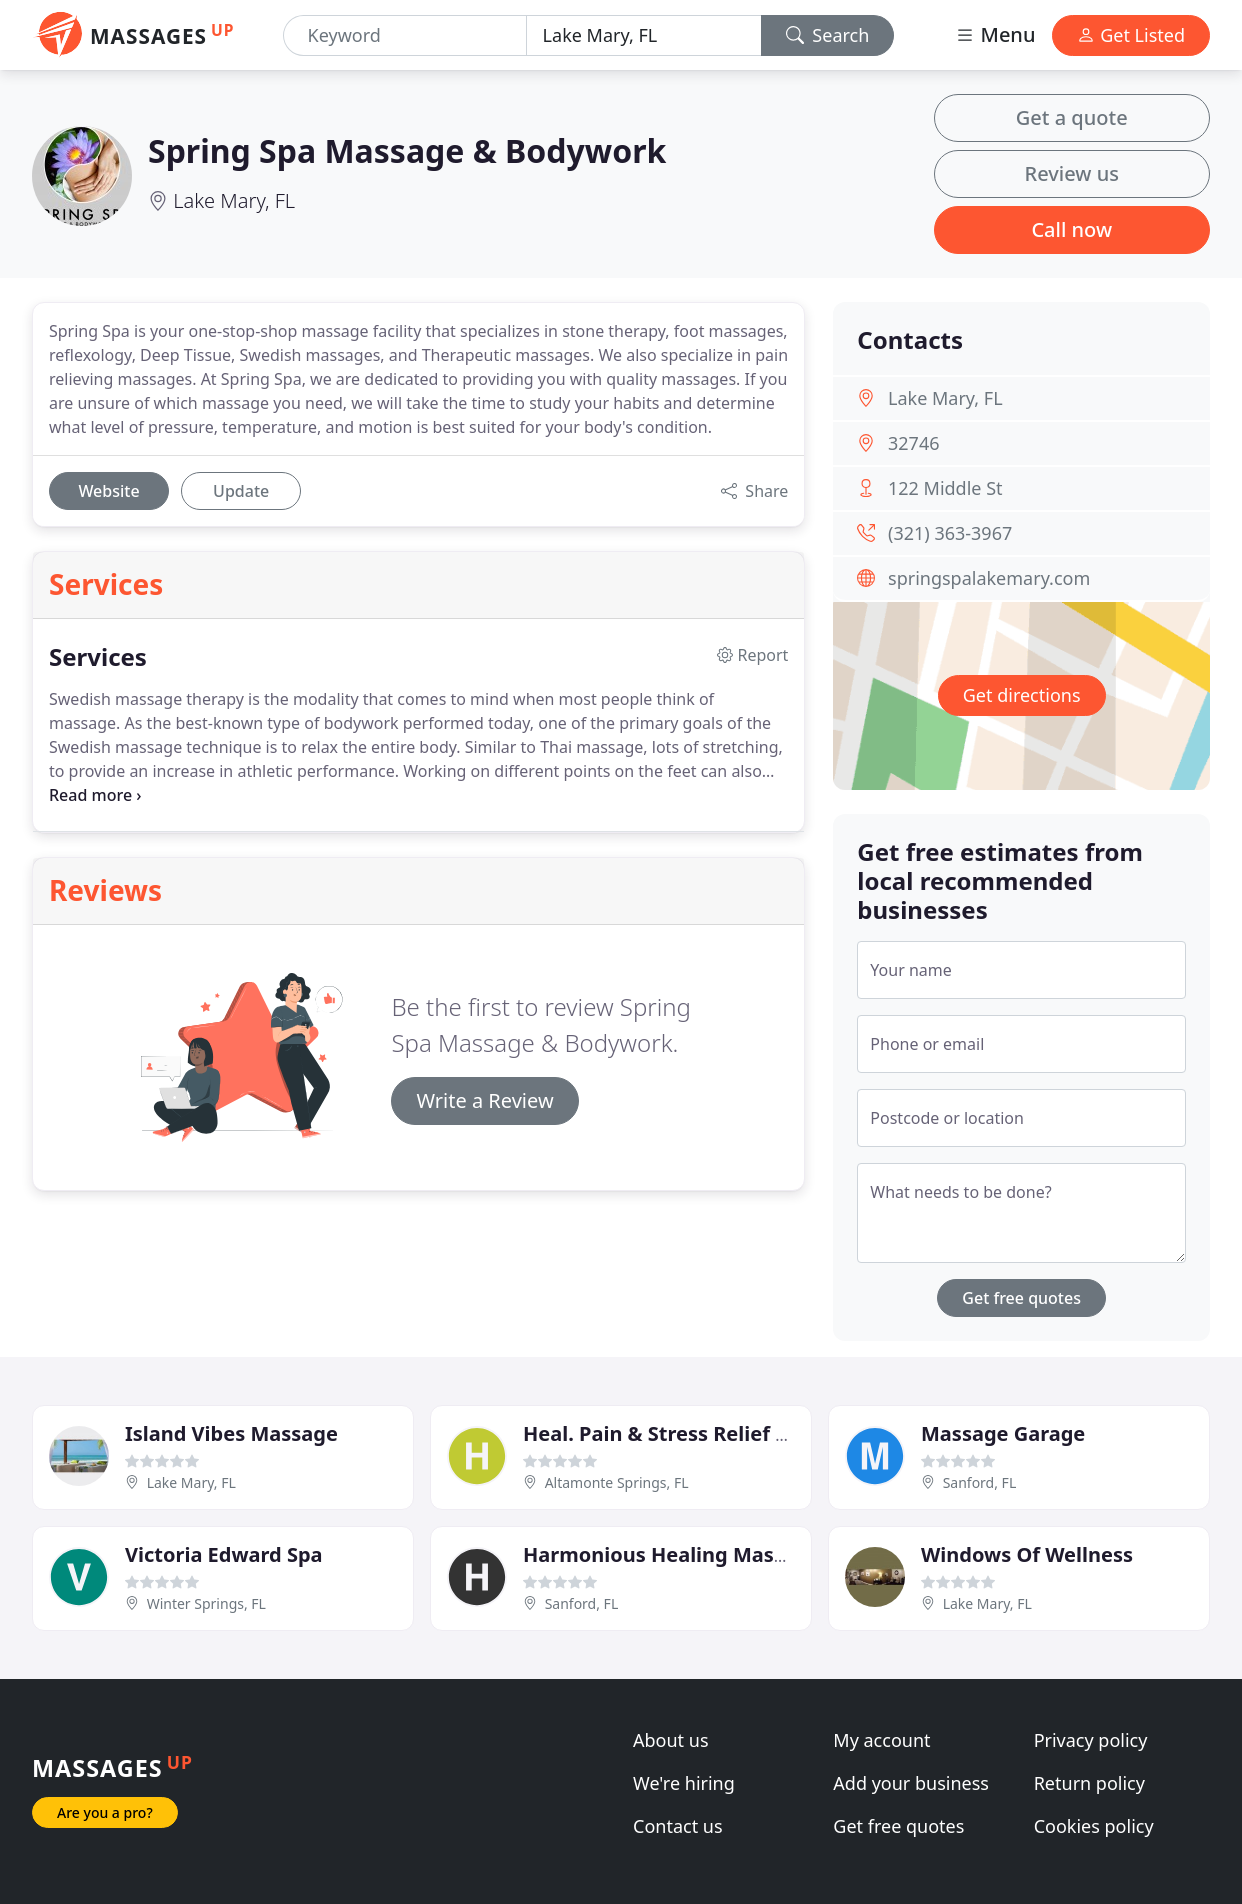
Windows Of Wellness (1027, 1554)
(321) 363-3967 (950, 533)
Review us (1072, 173)
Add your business (911, 1783)
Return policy (1089, 1783)
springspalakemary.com (989, 578)
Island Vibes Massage (231, 1433)
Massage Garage (1003, 1433)
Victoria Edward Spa (224, 1554)
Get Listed (1131, 35)
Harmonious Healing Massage (671, 1554)
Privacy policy (1091, 1740)
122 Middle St (945, 488)
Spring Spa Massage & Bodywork (407, 150)
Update (241, 491)
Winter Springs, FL (206, 1603)
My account (881, 1740)
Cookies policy (1094, 1826)
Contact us (678, 1826)
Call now (1071, 229)
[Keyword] (405, 35)
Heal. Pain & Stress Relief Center (682, 1433)
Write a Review (484, 1100)
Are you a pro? (105, 1812)
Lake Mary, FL (234, 200)
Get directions (1022, 695)
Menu (995, 34)
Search (828, 35)
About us (671, 1740)
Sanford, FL (980, 1482)
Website (108, 491)
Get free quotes (1021, 1298)
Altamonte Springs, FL (617, 1482)
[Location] (644, 35)
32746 (913, 443)
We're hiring (684, 1783)
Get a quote (1072, 117)
